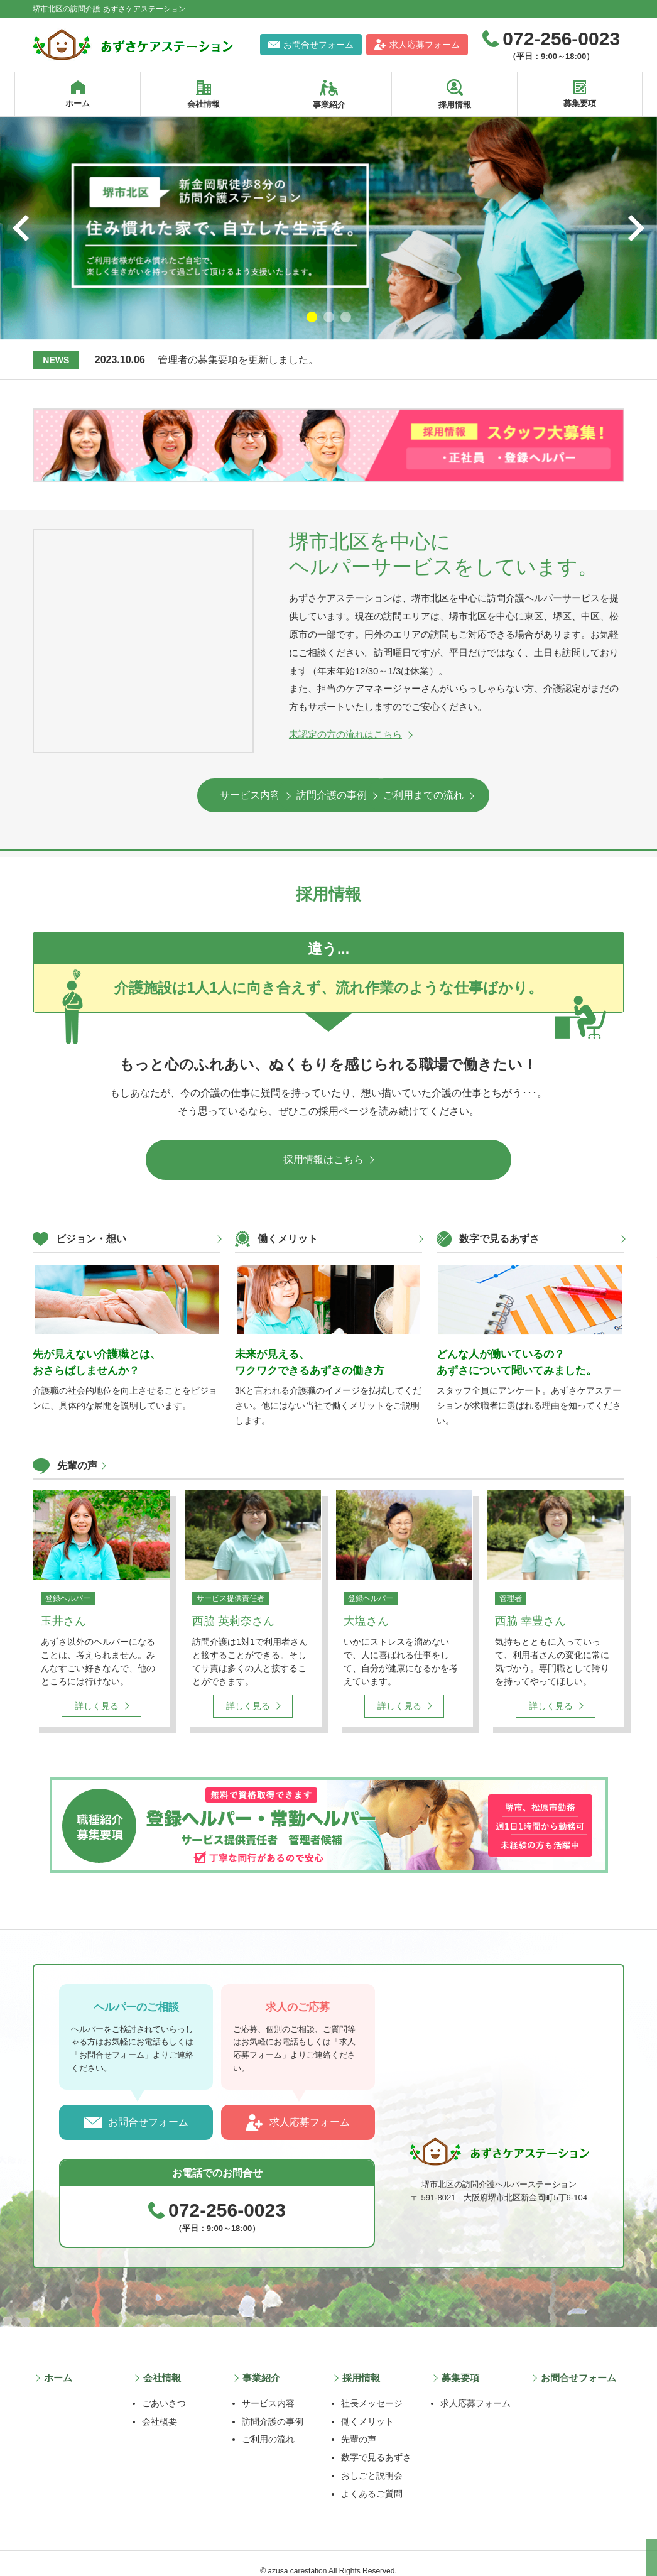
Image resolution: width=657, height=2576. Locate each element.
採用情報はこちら (323, 1153)
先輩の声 (77, 1459)
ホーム (57, 2364)
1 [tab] (312, 317)
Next (636, 228)
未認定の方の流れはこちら (345, 734)
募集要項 (459, 2364)
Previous (21, 228)
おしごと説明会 (372, 2460)
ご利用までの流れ (482, 795)
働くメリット (367, 2406)
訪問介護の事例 (323, 795)
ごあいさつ (164, 2388)
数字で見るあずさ (376, 2442)
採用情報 (360, 2364)
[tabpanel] (328, 228)
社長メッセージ (372, 2388)
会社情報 (161, 2364)
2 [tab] (328, 317)
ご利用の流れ (268, 2424)
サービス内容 (165, 795)
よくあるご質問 (372, 2479)
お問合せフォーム (148, 2113)
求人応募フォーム (309, 2113)
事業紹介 (261, 2364)
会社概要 (159, 2406)
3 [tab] (345, 317)
